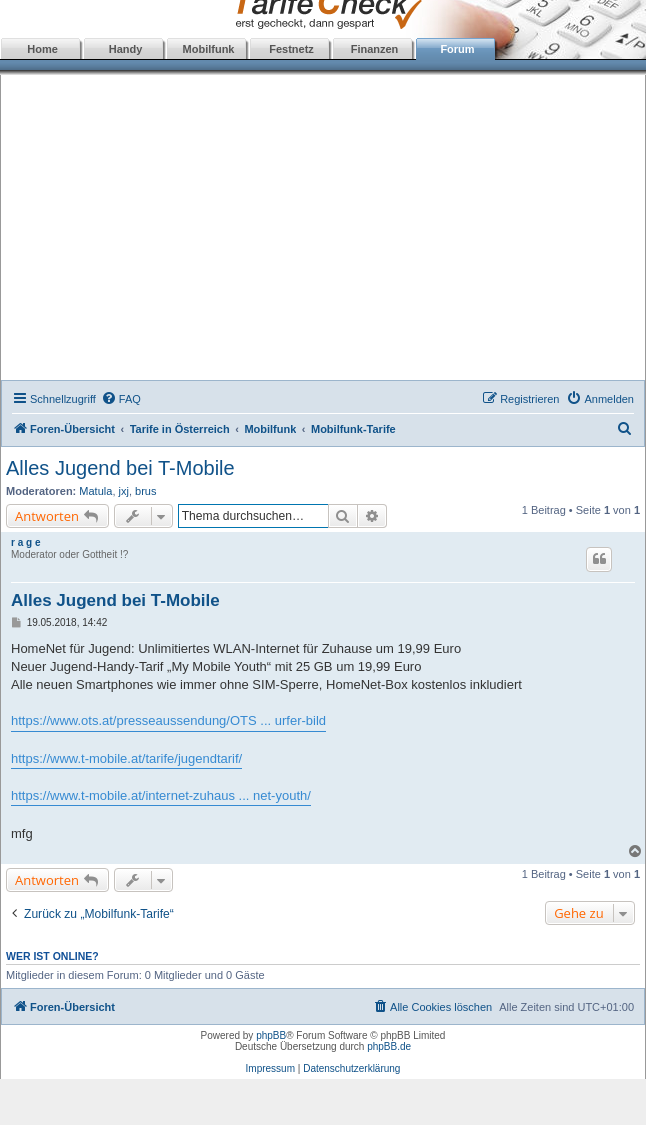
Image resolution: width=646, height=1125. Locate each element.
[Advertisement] (323, 230)
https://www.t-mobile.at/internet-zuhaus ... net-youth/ (161, 795)
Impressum (270, 1068)
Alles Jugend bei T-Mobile (120, 468)
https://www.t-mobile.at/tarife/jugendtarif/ (126, 758)
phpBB (271, 1035)
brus (145, 491)
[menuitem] (121, 399)
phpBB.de (389, 1046)
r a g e (25, 542)
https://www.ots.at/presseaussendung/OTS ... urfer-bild (168, 720)
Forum (457, 49)
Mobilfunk (209, 49)
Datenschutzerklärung (351, 1068)
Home (42, 49)
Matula (95, 491)
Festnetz (291, 49)
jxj (124, 491)
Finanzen (375, 49)
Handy (126, 49)
